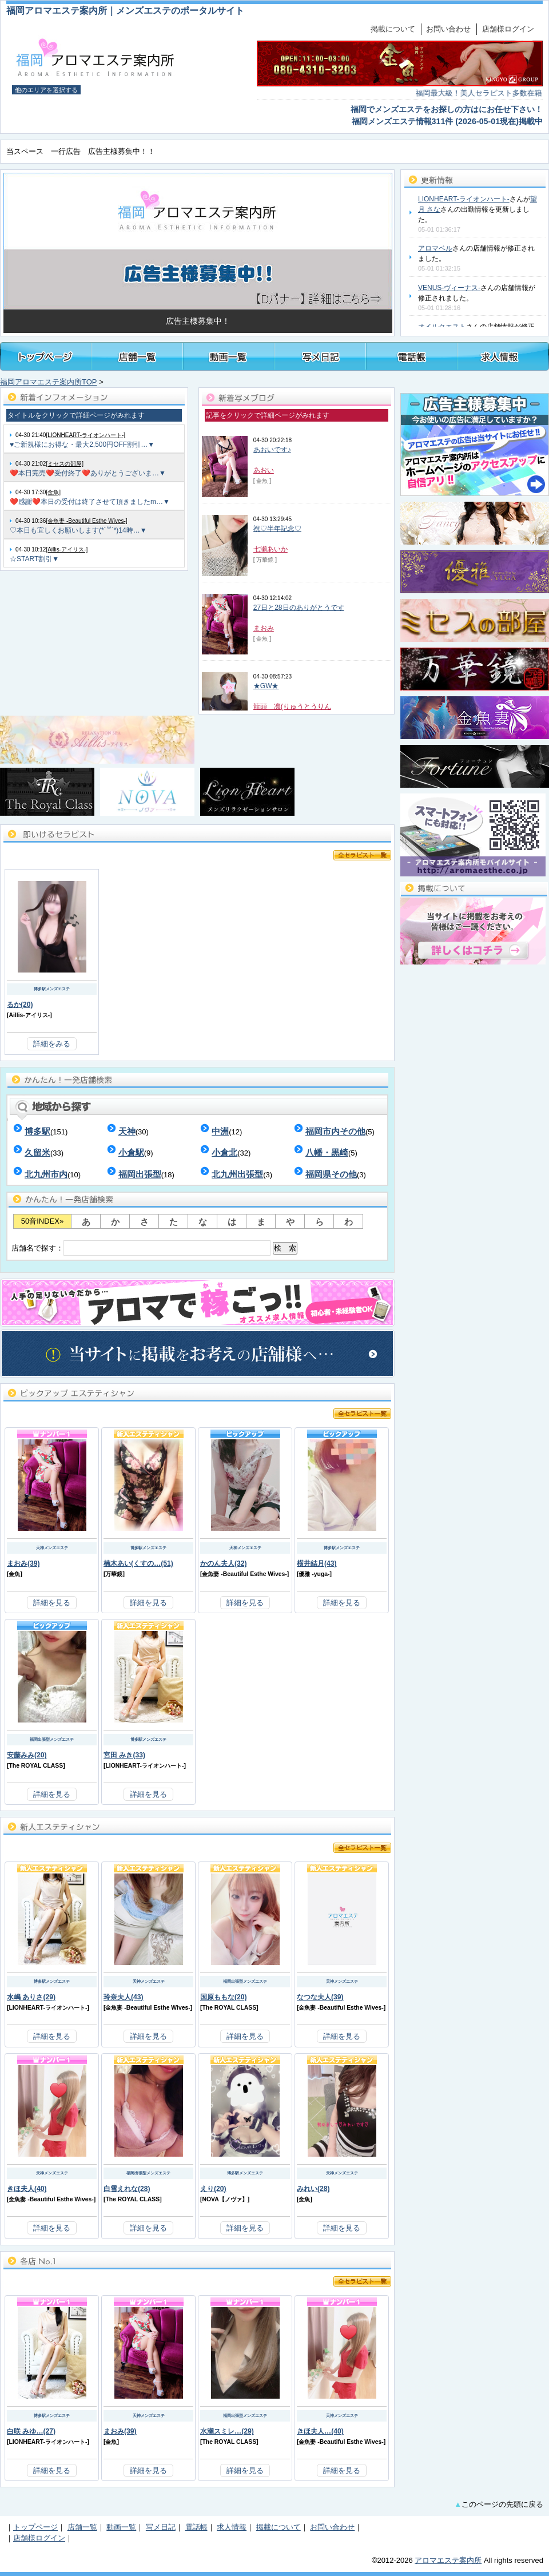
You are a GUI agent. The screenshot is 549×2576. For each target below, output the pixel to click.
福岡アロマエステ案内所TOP (48, 382)
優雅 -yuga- (314, 1574)
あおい (263, 470)
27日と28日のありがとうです (298, 608)
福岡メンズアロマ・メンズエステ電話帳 (412, 356)
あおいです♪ (272, 450)
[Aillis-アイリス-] (66, 549)
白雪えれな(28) (127, 2189)
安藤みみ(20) (27, 1755)
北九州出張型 (237, 1174)
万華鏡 (113, 1574)
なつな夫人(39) (320, 1997)
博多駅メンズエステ (52, 989)
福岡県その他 (331, 1174)
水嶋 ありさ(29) (31, 1997)
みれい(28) (313, 2189)
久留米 (37, 1152)
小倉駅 (131, 1152)
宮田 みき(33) (124, 1755)
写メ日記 (161, 2527)
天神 (127, 1131)
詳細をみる (51, 1043)
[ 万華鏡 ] (265, 560)
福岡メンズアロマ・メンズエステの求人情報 (503, 356)
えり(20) (213, 2189)
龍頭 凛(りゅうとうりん (292, 706)
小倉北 (224, 1152)
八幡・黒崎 (326, 1152)
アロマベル (435, 248)
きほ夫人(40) (27, 2189)
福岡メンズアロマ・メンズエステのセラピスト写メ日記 (320, 356)
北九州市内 (46, 1174)
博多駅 (37, 1131)
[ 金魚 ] (262, 481)
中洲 (220, 1131)
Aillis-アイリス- (29, 1015)
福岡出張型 (139, 1174)
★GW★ (266, 686)
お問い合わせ (448, 29)
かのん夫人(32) (223, 1563)
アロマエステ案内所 (448, 2560)
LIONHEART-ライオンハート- (464, 199)
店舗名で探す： (154, 1248)
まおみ (263, 628)
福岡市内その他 (335, 1131)
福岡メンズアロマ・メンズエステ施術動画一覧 (228, 356)
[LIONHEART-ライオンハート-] (85, 435)
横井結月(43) (317, 1563)
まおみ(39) (23, 1563)
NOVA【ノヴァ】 (224, 2199)
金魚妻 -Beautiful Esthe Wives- (244, 1574)
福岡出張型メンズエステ (52, 1739)
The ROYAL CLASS (36, 1766)
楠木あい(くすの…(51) (138, 1563)
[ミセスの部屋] (64, 464)
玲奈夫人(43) (124, 1997)
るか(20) (20, 1005)
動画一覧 (121, 2527)
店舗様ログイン (508, 29)
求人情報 (231, 2527)
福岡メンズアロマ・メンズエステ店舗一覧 (137, 356)
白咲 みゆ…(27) (31, 2431)
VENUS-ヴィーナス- (449, 288)
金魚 (14, 1574)
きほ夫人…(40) (320, 2431)
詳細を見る (51, 1602)
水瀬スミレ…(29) (227, 2431)
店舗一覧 (82, 2527)
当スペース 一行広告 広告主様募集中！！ (80, 151)
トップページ (46, 356)
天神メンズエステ (52, 1548)
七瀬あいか (270, 549)
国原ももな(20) (223, 1997)
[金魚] (53, 492)
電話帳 (196, 2527)
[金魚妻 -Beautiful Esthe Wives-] (86, 521)
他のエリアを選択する (46, 89)
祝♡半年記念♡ (277, 529)
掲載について (393, 29)
